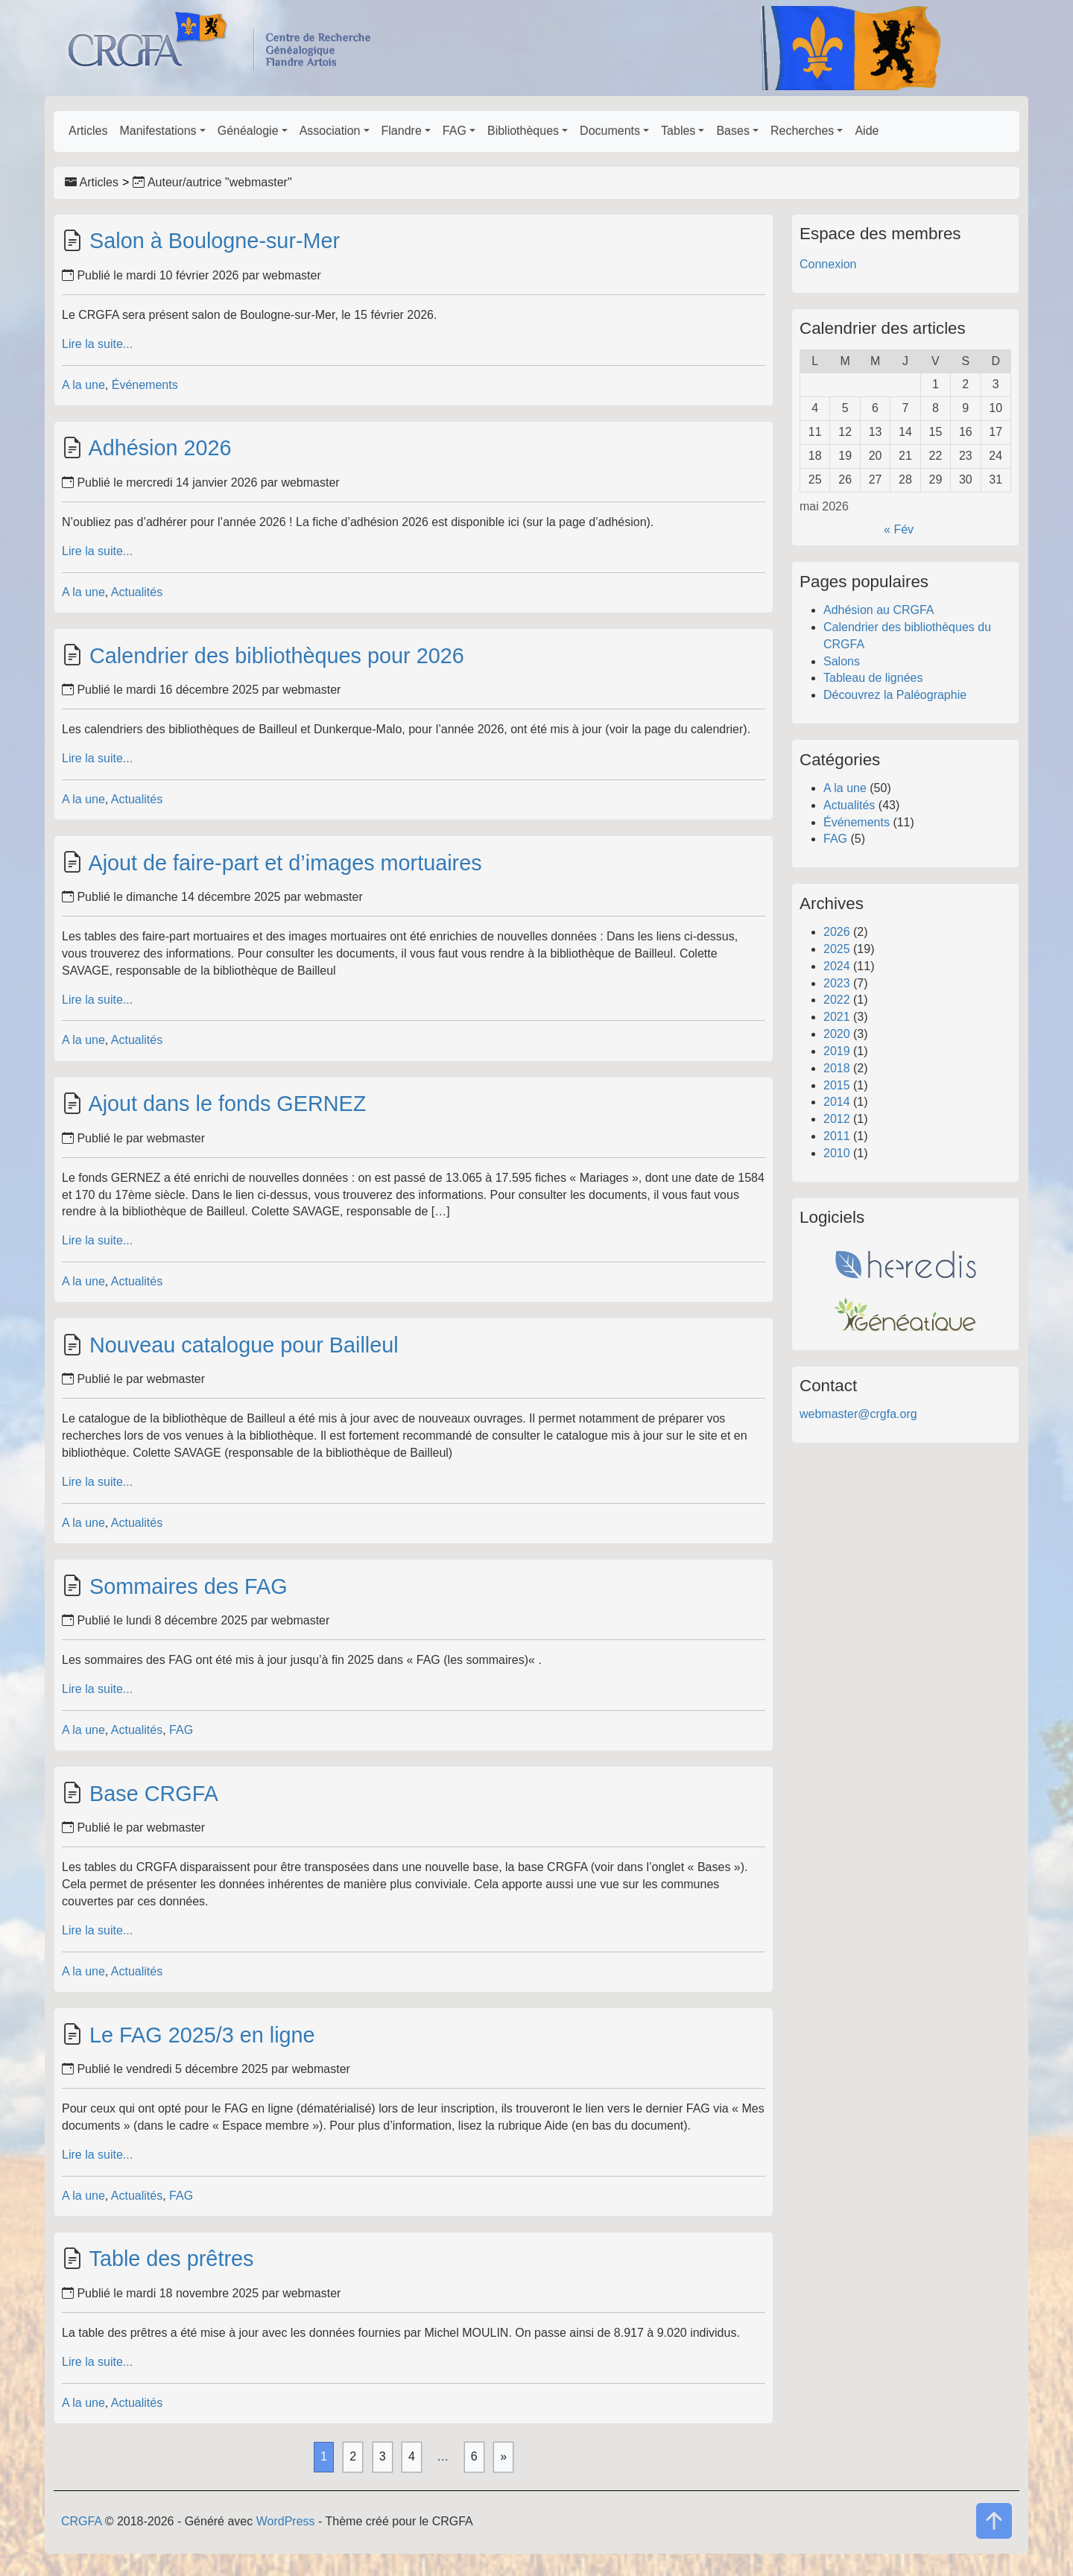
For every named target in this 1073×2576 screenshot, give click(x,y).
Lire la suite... (97, 344)
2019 (836, 1051)
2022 (836, 999)
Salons (841, 661)
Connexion (828, 264)
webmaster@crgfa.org (858, 1414)
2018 (836, 1068)
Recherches (802, 130)
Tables (678, 130)
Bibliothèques (523, 130)
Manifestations (157, 130)
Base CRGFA (153, 1794)
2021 (836, 1016)
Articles (88, 130)
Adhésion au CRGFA (878, 610)
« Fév (899, 529)
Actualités (136, 592)
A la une (83, 385)
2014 (836, 1101)
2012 (836, 1119)
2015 (836, 1085)
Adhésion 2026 (159, 448)
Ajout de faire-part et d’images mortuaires (284, 863)
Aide (867, 130)
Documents (610, 130)
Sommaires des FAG (188, 1586)
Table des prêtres (171, 2258)
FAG (454, 130)
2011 (836, 1136)
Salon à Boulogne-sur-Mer (214, 241)
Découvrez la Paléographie (894, 695)
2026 (836, 931)
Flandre (402, 130)
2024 (836, 966)
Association (330, 130)
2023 (836, 983)
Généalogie (248, 130)
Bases (732, 130)
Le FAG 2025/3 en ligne (202, 2035)
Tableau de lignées (872, 677)
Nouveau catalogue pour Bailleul (244, 1345)
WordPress (285, 2521)
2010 (836, 1153)
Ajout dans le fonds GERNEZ (227, 1103)
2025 (836, 949)
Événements (145, 385)
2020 (836, 1034)
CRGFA (81, 2521)
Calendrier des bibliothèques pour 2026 (276, 656)
